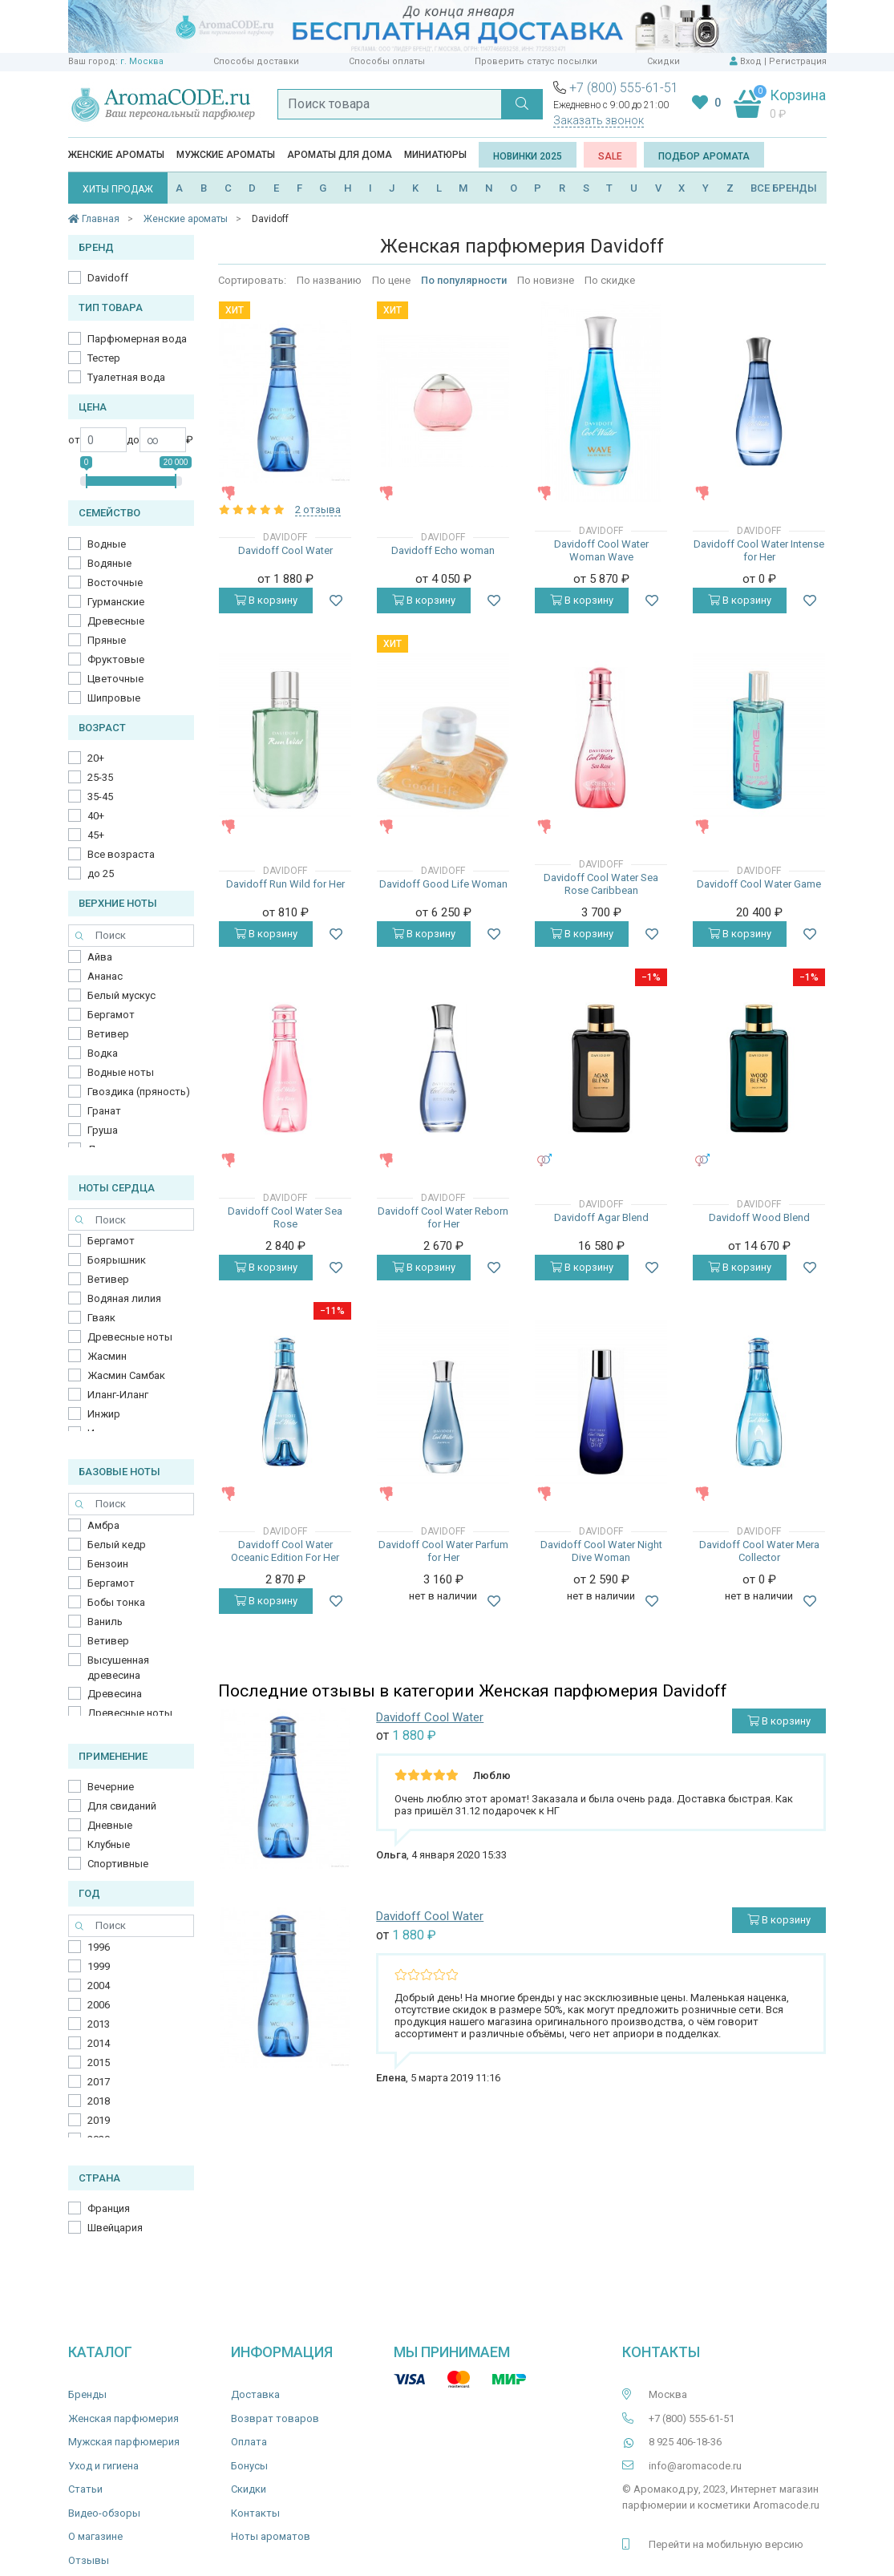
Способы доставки (256, 61)
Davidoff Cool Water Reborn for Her (443, 1217)
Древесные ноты (129, 1337)
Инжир (103, 1414)
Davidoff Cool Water (285, 550)
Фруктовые (115, 659)
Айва (99, 957)
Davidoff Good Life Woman (443, 884)
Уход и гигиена (103, 2466)
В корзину (265, 600)
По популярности (464, 280)
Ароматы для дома (339, 154)
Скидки (663, 61)
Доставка (255, 2394)
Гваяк (101, 1318)
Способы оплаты (387, 61)
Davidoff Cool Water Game (759, 884)
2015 (98, 2062)
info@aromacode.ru (695, 2466)
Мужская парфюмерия (124, 2442)
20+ (95, 758)
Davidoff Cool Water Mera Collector (759, 1551)
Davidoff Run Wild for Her (285, 884)
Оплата (249, 2442)
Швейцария (115, 2228)
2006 (98, 2005)
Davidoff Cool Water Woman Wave (601, 550)
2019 (98, 2120)
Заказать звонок (598, 120)
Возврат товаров (275, 2418)
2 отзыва (318, 509)
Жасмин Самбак (126, 1375)
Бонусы (249, 2466)
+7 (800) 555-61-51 (623, 87)
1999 (98, 1966)
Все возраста (121, 854)
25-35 (100, 777)
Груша (102, 1130)
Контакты (255, 2513)
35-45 (100, 797)
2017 (98, 2082)
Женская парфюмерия (123, 2418)
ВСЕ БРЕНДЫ (783, 188)
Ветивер (108, 1034)
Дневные (109, 1825)
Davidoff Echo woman (443, 550)
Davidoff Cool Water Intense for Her (759, 550)
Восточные (115, 582)
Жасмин (107, 1356)
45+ (95, 835)
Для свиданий (121, 1806)
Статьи (85, 2489)
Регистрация (798, 61)
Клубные (108, 1844)
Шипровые (113, 698)
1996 (98, 1947)
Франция (108, 2208)
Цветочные (115, 679)
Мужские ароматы (225, 154)
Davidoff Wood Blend (759, 1217)
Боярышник (116, 1260)
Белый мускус (121, 995)
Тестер (103, 358)
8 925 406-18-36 (685, 2442)
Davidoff (107, 278)
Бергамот (111, 1015)
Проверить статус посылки (536, 61)
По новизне (545, 280)
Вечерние (110, 1787)
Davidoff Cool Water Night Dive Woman (601, 1551)
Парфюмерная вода (137, 339)
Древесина (114, 1694)
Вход (751, 61)
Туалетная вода (126, 377)
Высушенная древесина (118, 1668)
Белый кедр (116, 1545)
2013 (98, 2024)
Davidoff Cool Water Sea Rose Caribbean (601, 883)
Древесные (115, 621)
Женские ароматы (116, 154)
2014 (98, 2043)
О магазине (95, 2536)
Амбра (103, 1525)
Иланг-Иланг (117, 1395)
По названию (329, 280)
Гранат (104, 1111)
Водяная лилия (124, 1298)
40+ (95, 816)
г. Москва (142, 61)
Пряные (106, 640)
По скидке (610, 280)
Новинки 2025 (527, 156)
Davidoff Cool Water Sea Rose (285, 1217)
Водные (106, 544)
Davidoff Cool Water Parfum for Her (443, 1551)
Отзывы (88, 2560)
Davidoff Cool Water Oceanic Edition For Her (285, 1551)
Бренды (87, 2394)
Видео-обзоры (104, 2513)
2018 (98, 2101)
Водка (102, 1053)
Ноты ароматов (270, 2536)
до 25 (100, 873)
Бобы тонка (116, 1602)
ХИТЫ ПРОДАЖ (118, 189)
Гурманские (115, 602)
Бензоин (107, 1564)
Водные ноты (120, 1072)
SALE (610, 156)
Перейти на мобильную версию (726, 2544)
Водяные (109, 563)
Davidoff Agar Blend (601, 1217)
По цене (391, 280)
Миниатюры (435, 154)
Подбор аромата (704, 156)
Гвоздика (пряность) (138, 1092)
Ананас (105, 976)
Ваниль (105, 1622)
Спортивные (117, 1864)
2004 (98, 1986)
